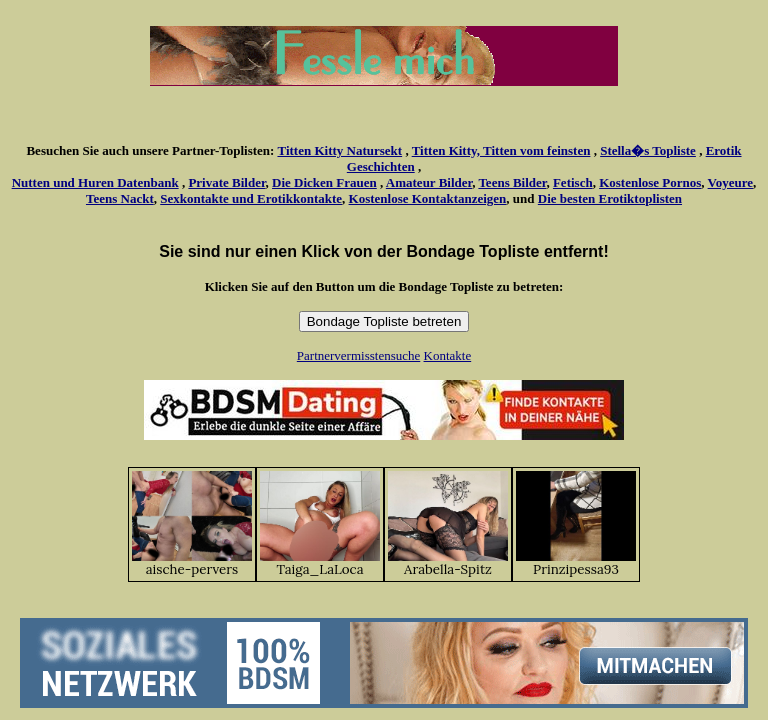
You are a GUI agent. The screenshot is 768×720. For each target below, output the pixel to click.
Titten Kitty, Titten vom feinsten (501, 150)
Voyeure (731, 182)
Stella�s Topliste (648, 150)
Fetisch (573, 182)
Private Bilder (226, 182)
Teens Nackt (120, 198)
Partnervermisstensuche (358, 355)
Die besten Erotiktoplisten (610, 198)
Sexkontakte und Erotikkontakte (251, 198)
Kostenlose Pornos (650, 182)
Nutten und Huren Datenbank (95, 182)
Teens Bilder (512, 182)
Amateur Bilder (429, 182)
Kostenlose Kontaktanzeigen (428, 198)
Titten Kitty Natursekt (339, 150)
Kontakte (448, 355)
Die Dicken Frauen (324, 182)
